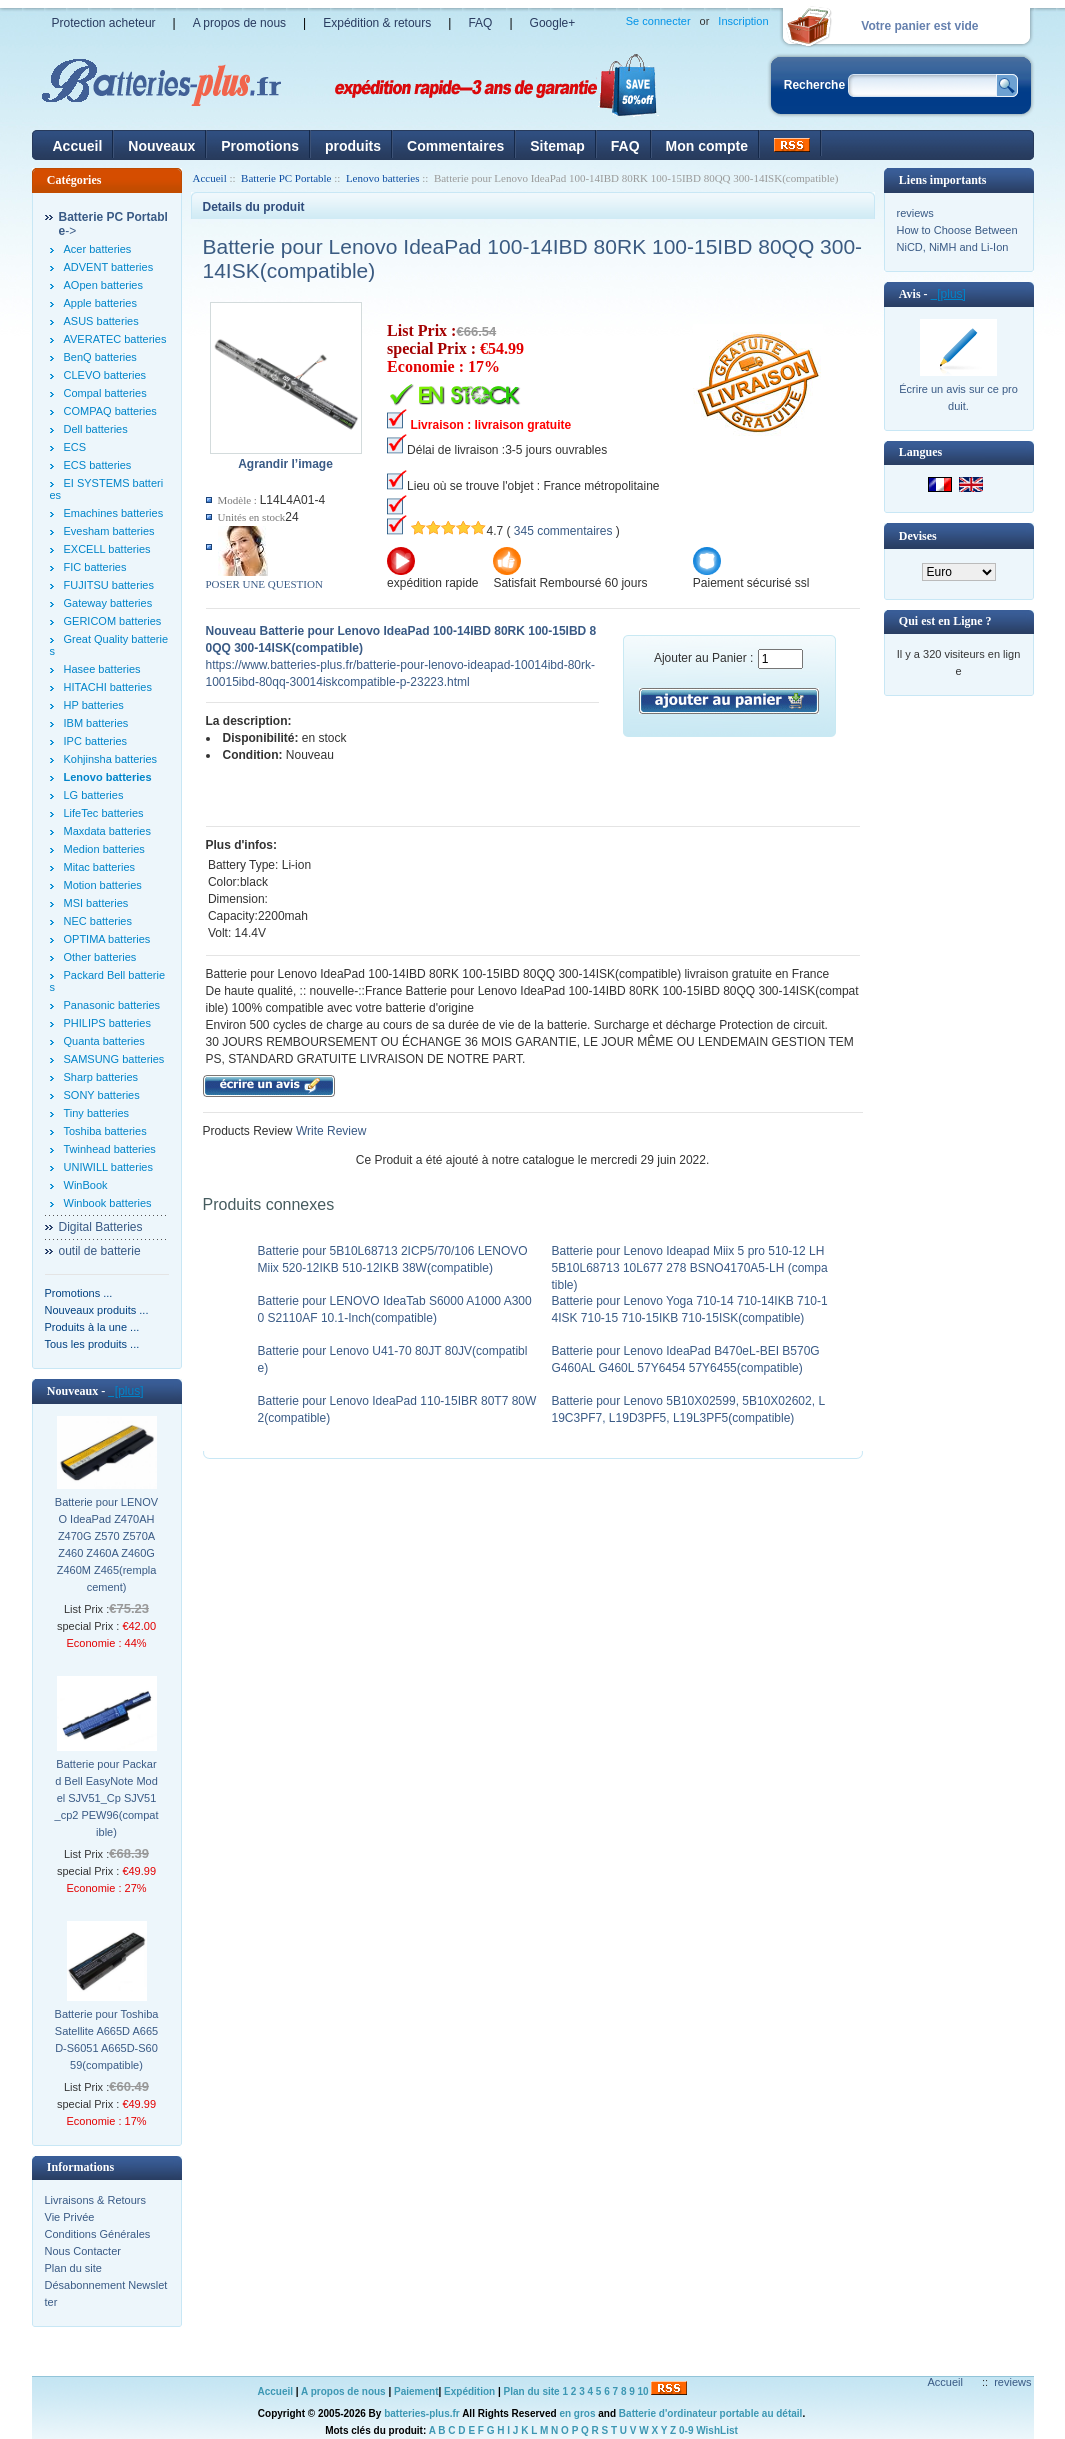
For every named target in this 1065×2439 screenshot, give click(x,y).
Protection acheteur (104, 23)
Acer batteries (98, 249)
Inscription (743, 21)
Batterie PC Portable (286, 178)
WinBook (86, 1185)
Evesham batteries (109, 531)
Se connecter (658, 21)
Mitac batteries (100, 867)
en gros (577, 2413)
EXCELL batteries (107, 549)
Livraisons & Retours (96, 2200)
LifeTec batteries (104, 813)
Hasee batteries (102, 669)
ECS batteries (98, 465)
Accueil (78, 146)
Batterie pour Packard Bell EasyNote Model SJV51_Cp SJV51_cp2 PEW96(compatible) (107, 1798)
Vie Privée (70, 2217)
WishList (717, 2430)
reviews (915, 213)
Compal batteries (105, 393)
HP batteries (94, 705)
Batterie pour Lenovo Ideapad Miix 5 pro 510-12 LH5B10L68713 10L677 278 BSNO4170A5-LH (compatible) (690, 1268)
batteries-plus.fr (422, 2413)
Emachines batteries (114, 513)
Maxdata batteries (107, 831)
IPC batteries (96, 741)
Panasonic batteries (112, 1005)
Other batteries (100, 957)
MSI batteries (96, 903)
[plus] (125, 1391)
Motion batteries (103, 885)
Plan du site (73, 2268)
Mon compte (707, 146)
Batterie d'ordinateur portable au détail (711, 2413)
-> (113, 224)
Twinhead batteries (110, 1149)
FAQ (480, 23)
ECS (75, 447)
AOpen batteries (104, 285)
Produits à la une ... (92, 1327)
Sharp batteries (101, 1077)
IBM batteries (96, 723)
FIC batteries (95, 567)
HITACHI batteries (108, 687)
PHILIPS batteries (107, 1023)
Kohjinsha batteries (111, 759)
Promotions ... (79, 1293)
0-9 (686, 2430)
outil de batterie (100, 1251)
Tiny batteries (97, 1113)
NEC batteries (98, 921)
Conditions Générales (98, 2234)
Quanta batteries (104, 1041)
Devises (918, 536)
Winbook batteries (108, 1203)
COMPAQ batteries (110, 411)
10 (643, 2391)
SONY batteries (102, 1095)
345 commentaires (563, 531)
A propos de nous (239, 23)
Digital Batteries (101, 1227)
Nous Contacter (83, 2251)
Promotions (260, 146)
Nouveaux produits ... (97, 1310)
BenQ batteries (100, 357)
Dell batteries (96, 429)
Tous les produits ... (92, 1344)
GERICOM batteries (113, 621)
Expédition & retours (377, 23)
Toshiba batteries (105, 1131)
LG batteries (94, 795)
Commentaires (455, 146)
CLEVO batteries (105, 375)
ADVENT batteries (109, 267)
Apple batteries (100, 303)
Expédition (469, 2391)
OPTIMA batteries (107, 939)
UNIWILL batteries (108, 1167)
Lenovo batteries (383, 178)
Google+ (553, 23)
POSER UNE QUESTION (264, 584)
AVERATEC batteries (115, 339)
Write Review (330, 1131)
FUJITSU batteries (109, 585)
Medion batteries (104, 849)
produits (353, 146)
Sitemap (557, 146)
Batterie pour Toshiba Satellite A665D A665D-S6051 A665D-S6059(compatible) (107, 2039)
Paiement (416, 2391)
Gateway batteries (108, 603)
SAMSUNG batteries (114, 1059)
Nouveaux (161, 146)
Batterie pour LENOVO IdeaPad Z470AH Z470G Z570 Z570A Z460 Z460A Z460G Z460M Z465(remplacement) (106, 1544)
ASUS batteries (101, 321)
